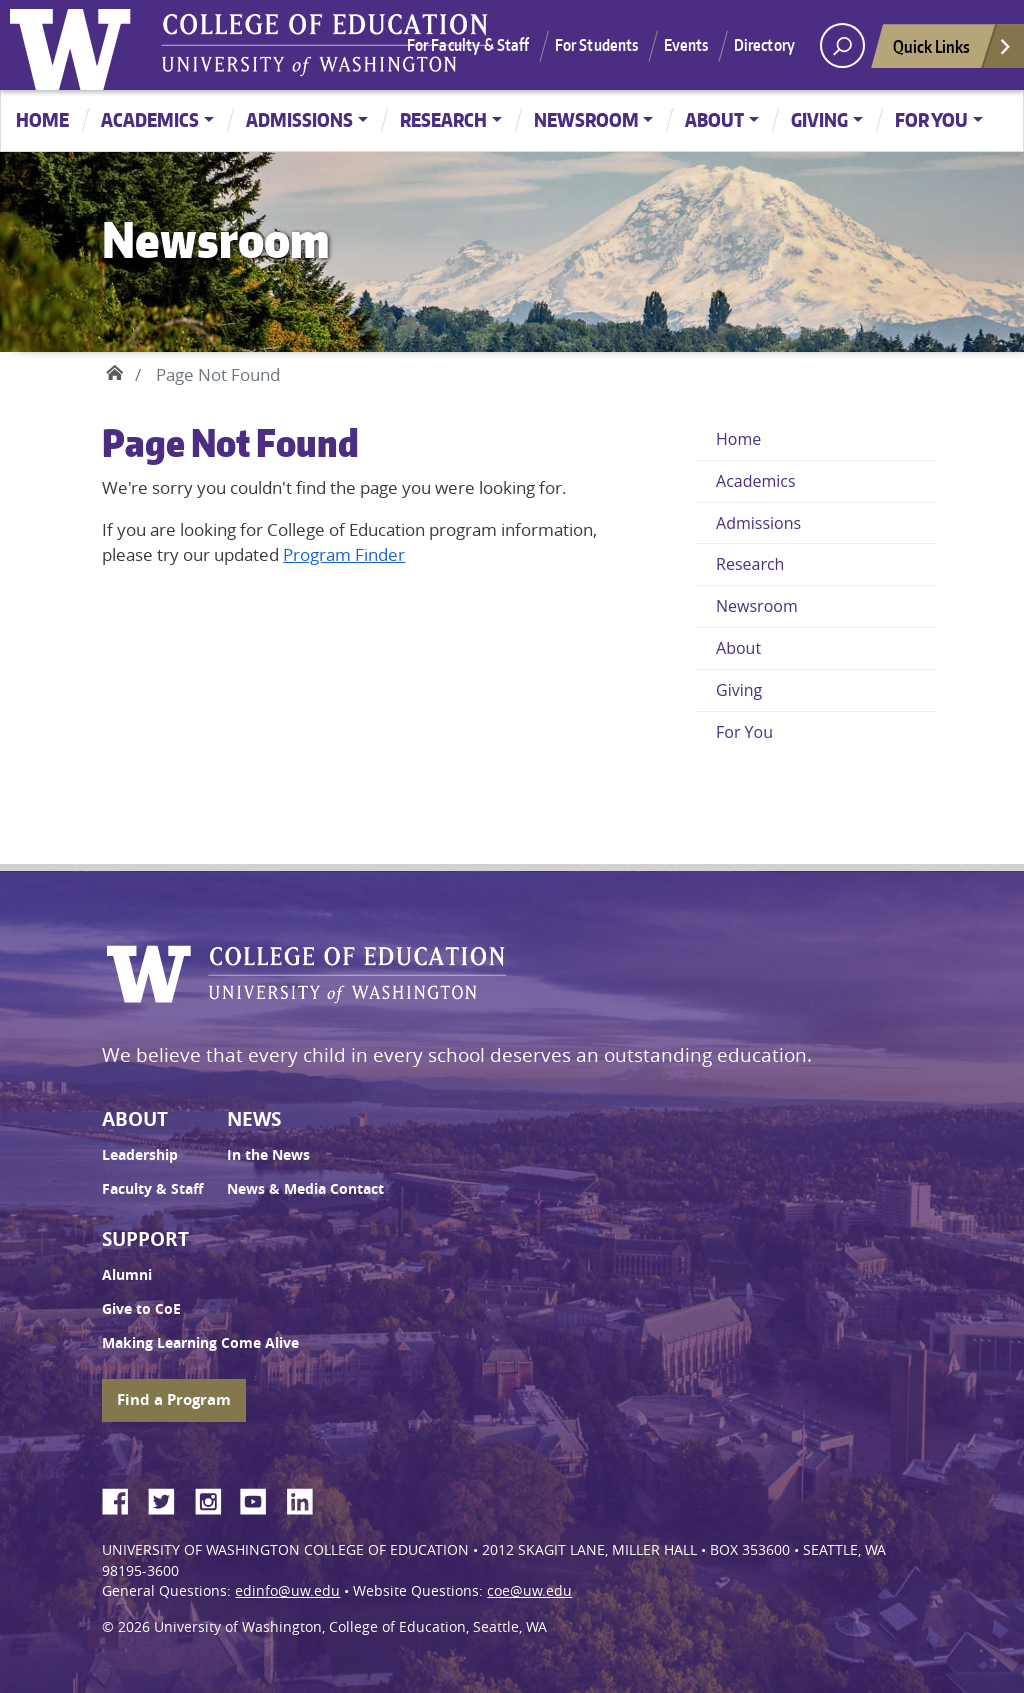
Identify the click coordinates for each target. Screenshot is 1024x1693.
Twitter (169, 1498)
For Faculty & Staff (468, 45)
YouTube (261, 1498)
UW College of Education (325, 45)
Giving (819, 119)
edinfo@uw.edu (287, 1591)
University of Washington (75, 45)
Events (686, 45)
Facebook (123, 1498)
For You (931, 119)
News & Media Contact (305, 1189)
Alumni (127, 1275)
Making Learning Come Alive (200, 1343)
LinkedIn (307, 1498)
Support (145, 1239)
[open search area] (842, 45)
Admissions (299, 119)
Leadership (140, 1155)
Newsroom (586, 119)
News (254, 1119)
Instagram (215, 1498)
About (714, 119)
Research (443, 119)
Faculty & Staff (152, 1189)
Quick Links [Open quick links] (953, 51)
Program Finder (344, 554)
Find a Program (174, 1399)
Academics (150, 119)
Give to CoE (141, 1309)
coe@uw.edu (529, 1591)
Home (42, 119)
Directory (764, 45)
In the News (268, 1155)
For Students (597, 45)
